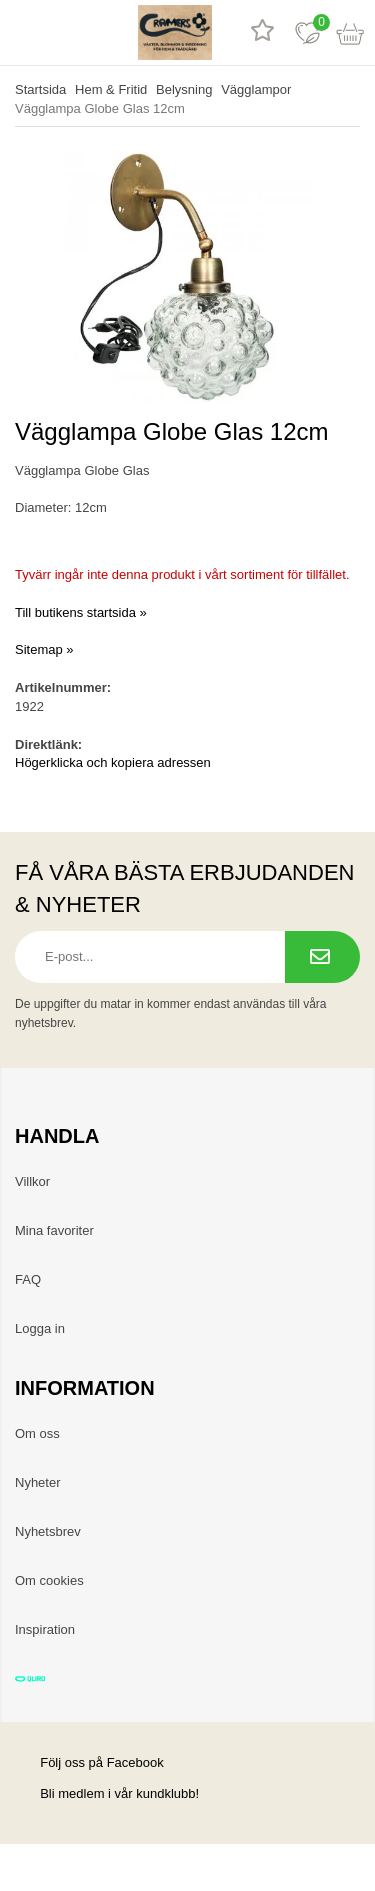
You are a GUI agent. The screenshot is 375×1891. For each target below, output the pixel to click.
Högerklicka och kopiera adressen (113, 762)
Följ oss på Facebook (89, 1762)
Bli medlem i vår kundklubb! (119, 1793)
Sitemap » (44, 649)
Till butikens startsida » (81, 612)
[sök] (67, 32)
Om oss (37, 1433)
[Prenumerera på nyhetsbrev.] (322, 957)
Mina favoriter (54, 1230)
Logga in (40, 1328)
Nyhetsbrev (48, 1531)
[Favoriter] (307, 32)
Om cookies (49, 1580)
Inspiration (45, 1629)
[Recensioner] (262, 32)
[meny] (22, 32)
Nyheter (38, 1482)
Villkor (32, 1181)
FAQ (28, 1279)
